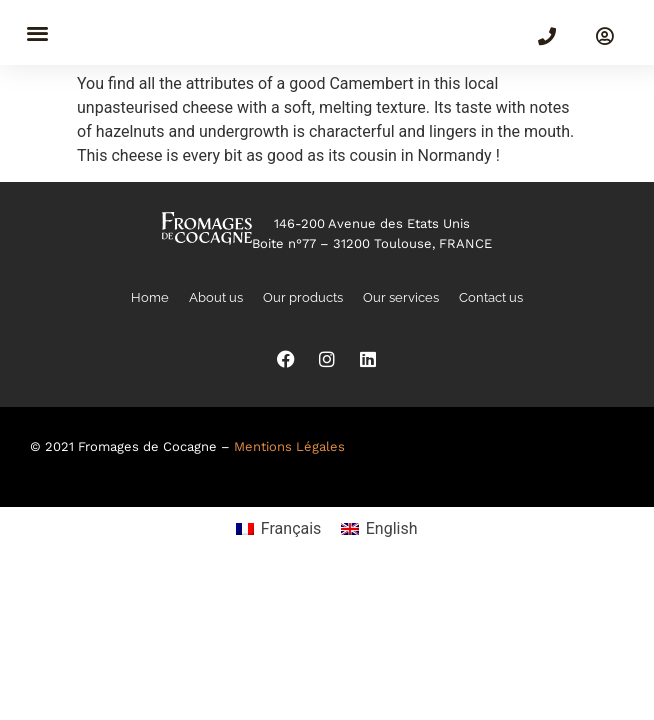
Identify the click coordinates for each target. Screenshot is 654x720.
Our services (401, 297)
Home (150, 297)
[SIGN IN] (605, 36)
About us (216, 297)
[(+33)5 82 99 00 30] (547, 36)
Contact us (491, 297)
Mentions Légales (289, 446)
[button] (37, 32)
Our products (303, 297)
